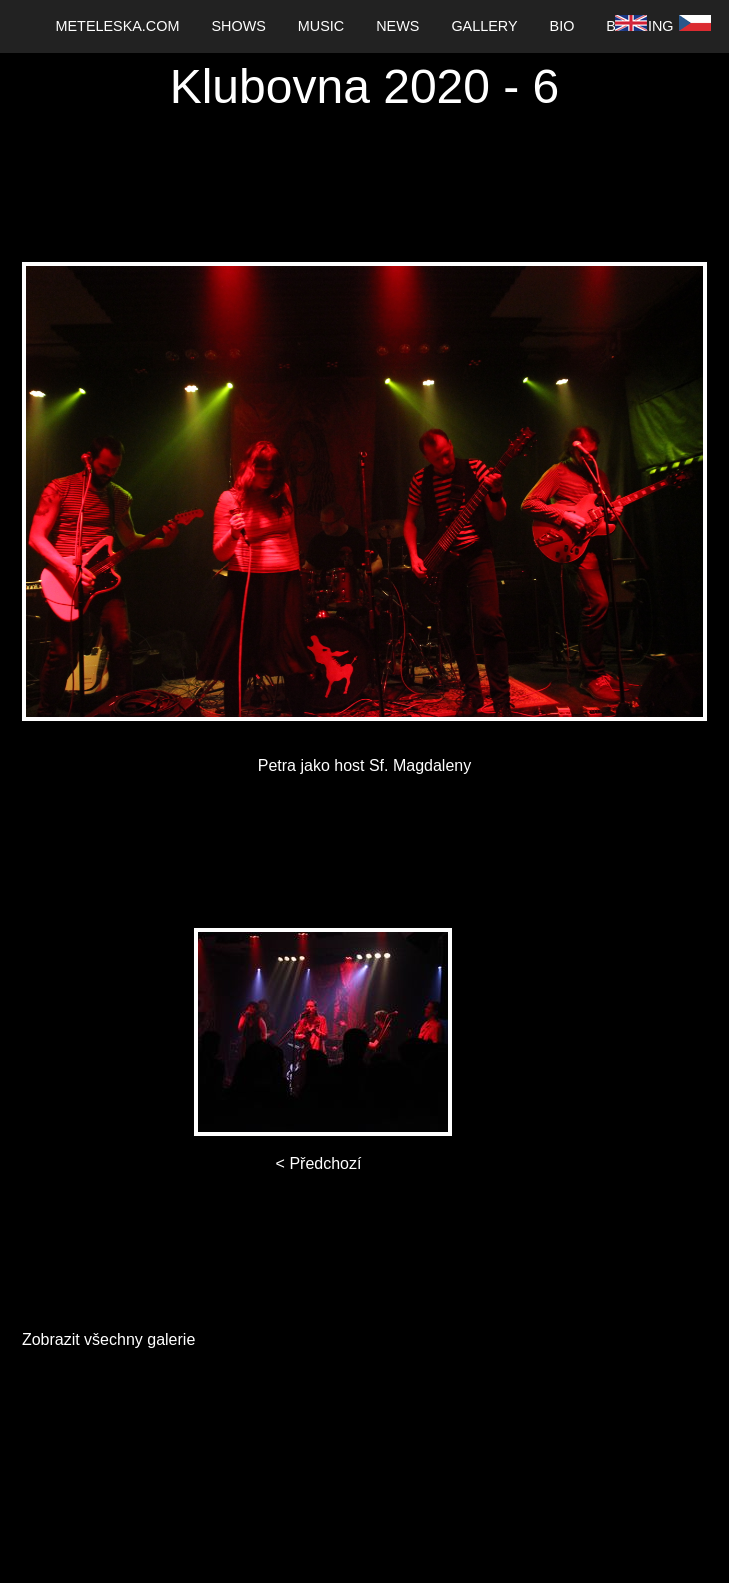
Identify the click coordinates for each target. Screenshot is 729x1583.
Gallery (484, 26)
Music (321, 26)
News (397, 26)
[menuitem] (118, 26)
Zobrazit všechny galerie (108, 1339)
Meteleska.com (118, 26)
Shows (238, 26)
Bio (562, 26)
